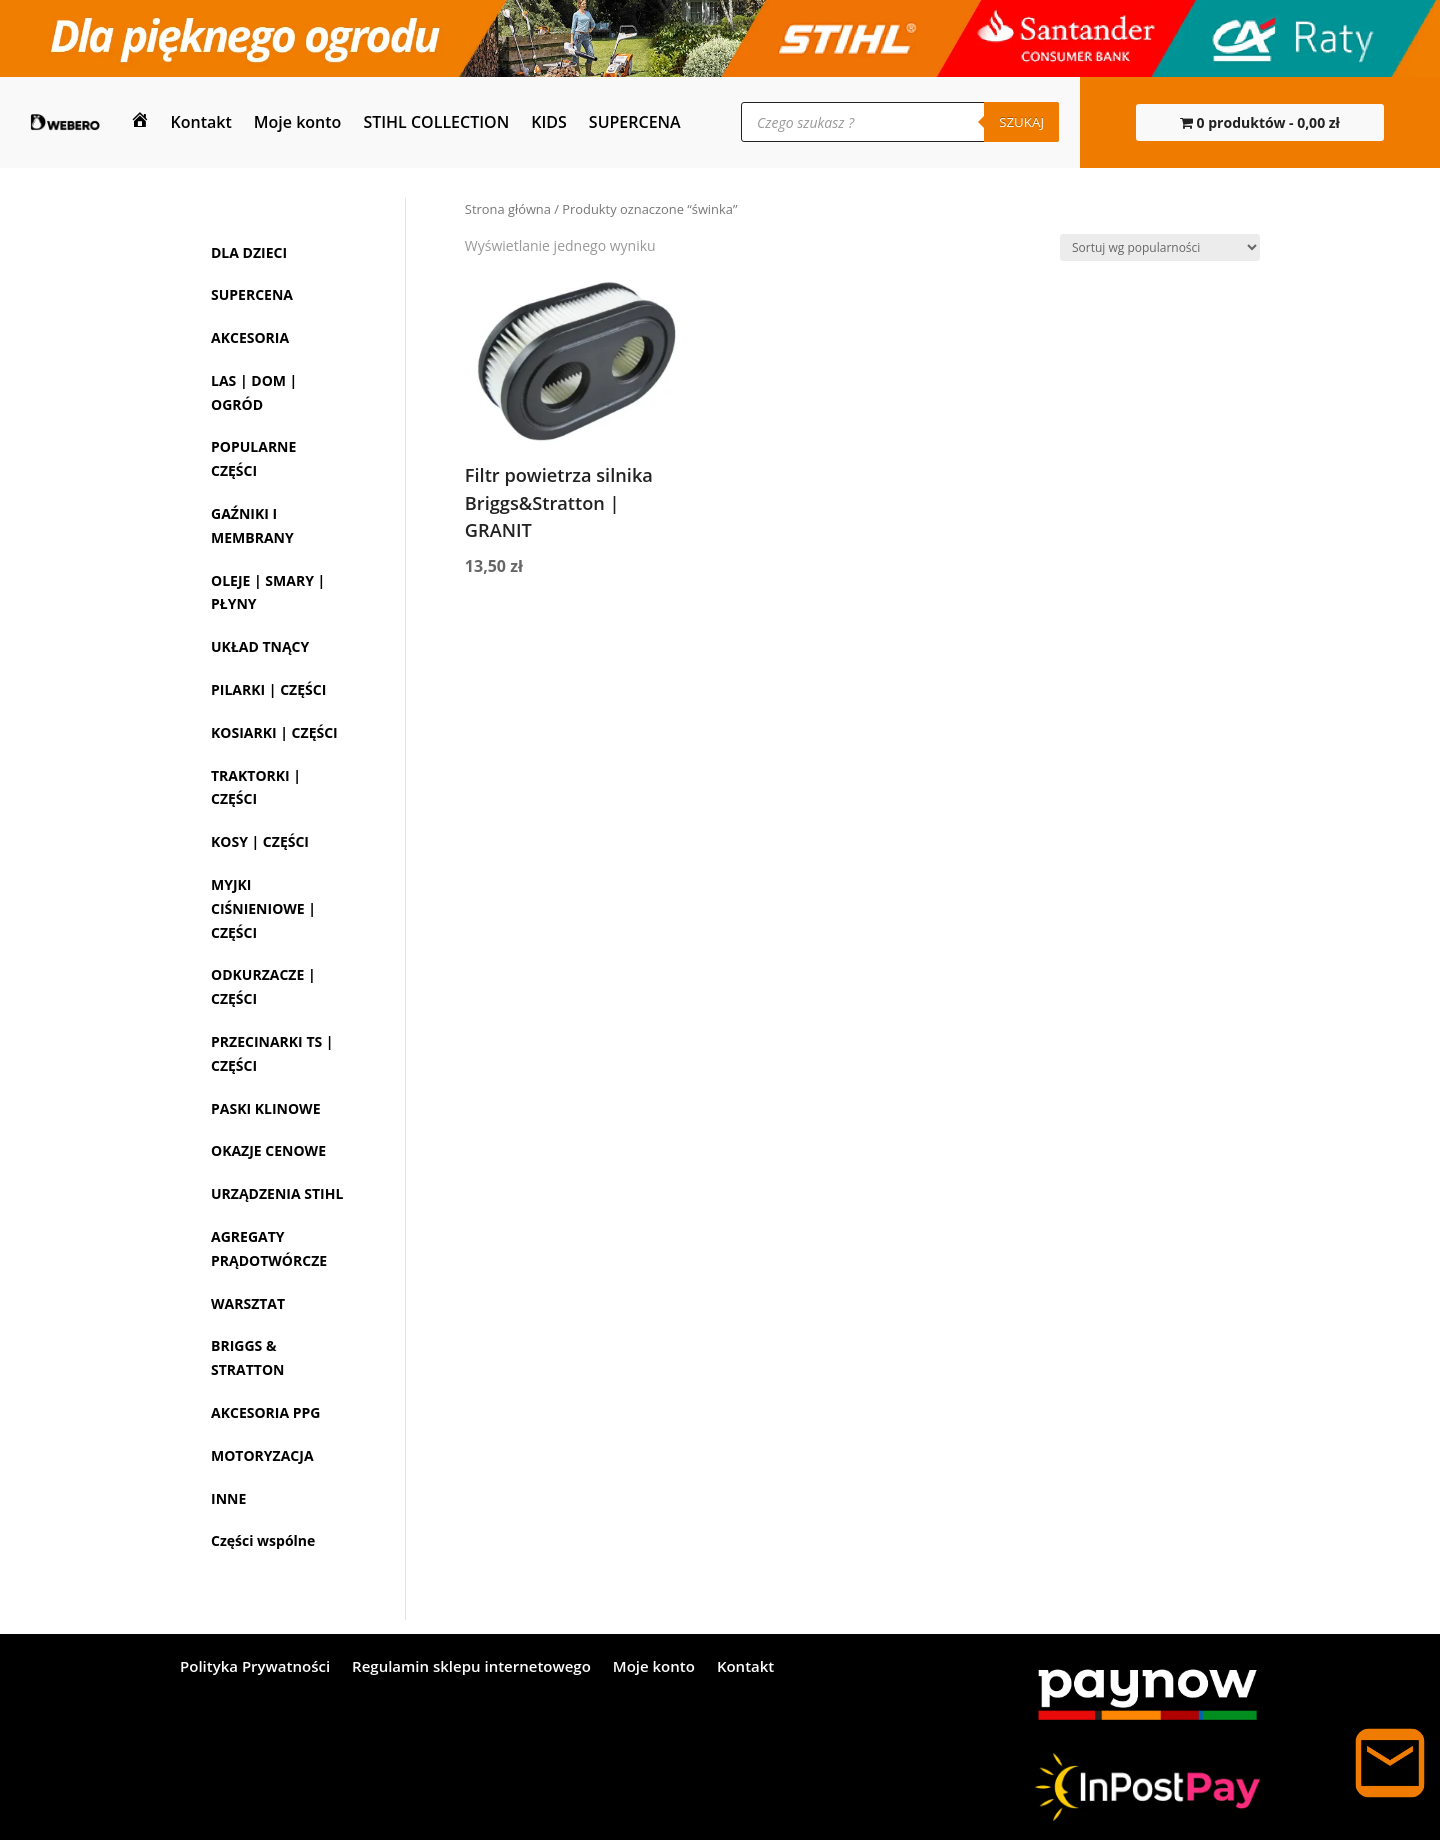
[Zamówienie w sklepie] (1160, 247)
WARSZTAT (248, 1303)
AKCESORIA (250, 337)
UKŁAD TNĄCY (260, 646)
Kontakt (201, 122)
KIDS (549, 122)
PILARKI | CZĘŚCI (268, 689)
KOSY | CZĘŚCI (260, 841)
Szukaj (1021, 122)
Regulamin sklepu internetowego (471, 1667)
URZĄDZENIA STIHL (277, 1193)
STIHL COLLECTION (436, 122)
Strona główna (508, 209)
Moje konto (298, 122)
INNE (228, 1498)
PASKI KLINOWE (265, 1108)
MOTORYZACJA (262, 1455)
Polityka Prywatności (255, 1667)
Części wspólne (263, 1540)
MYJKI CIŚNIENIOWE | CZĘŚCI (263, 908)
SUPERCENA (635, 122)
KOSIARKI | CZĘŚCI (274, 732)
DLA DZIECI (249, 252)
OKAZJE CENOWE (268, 1150)
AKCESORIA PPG (265, 1412)
